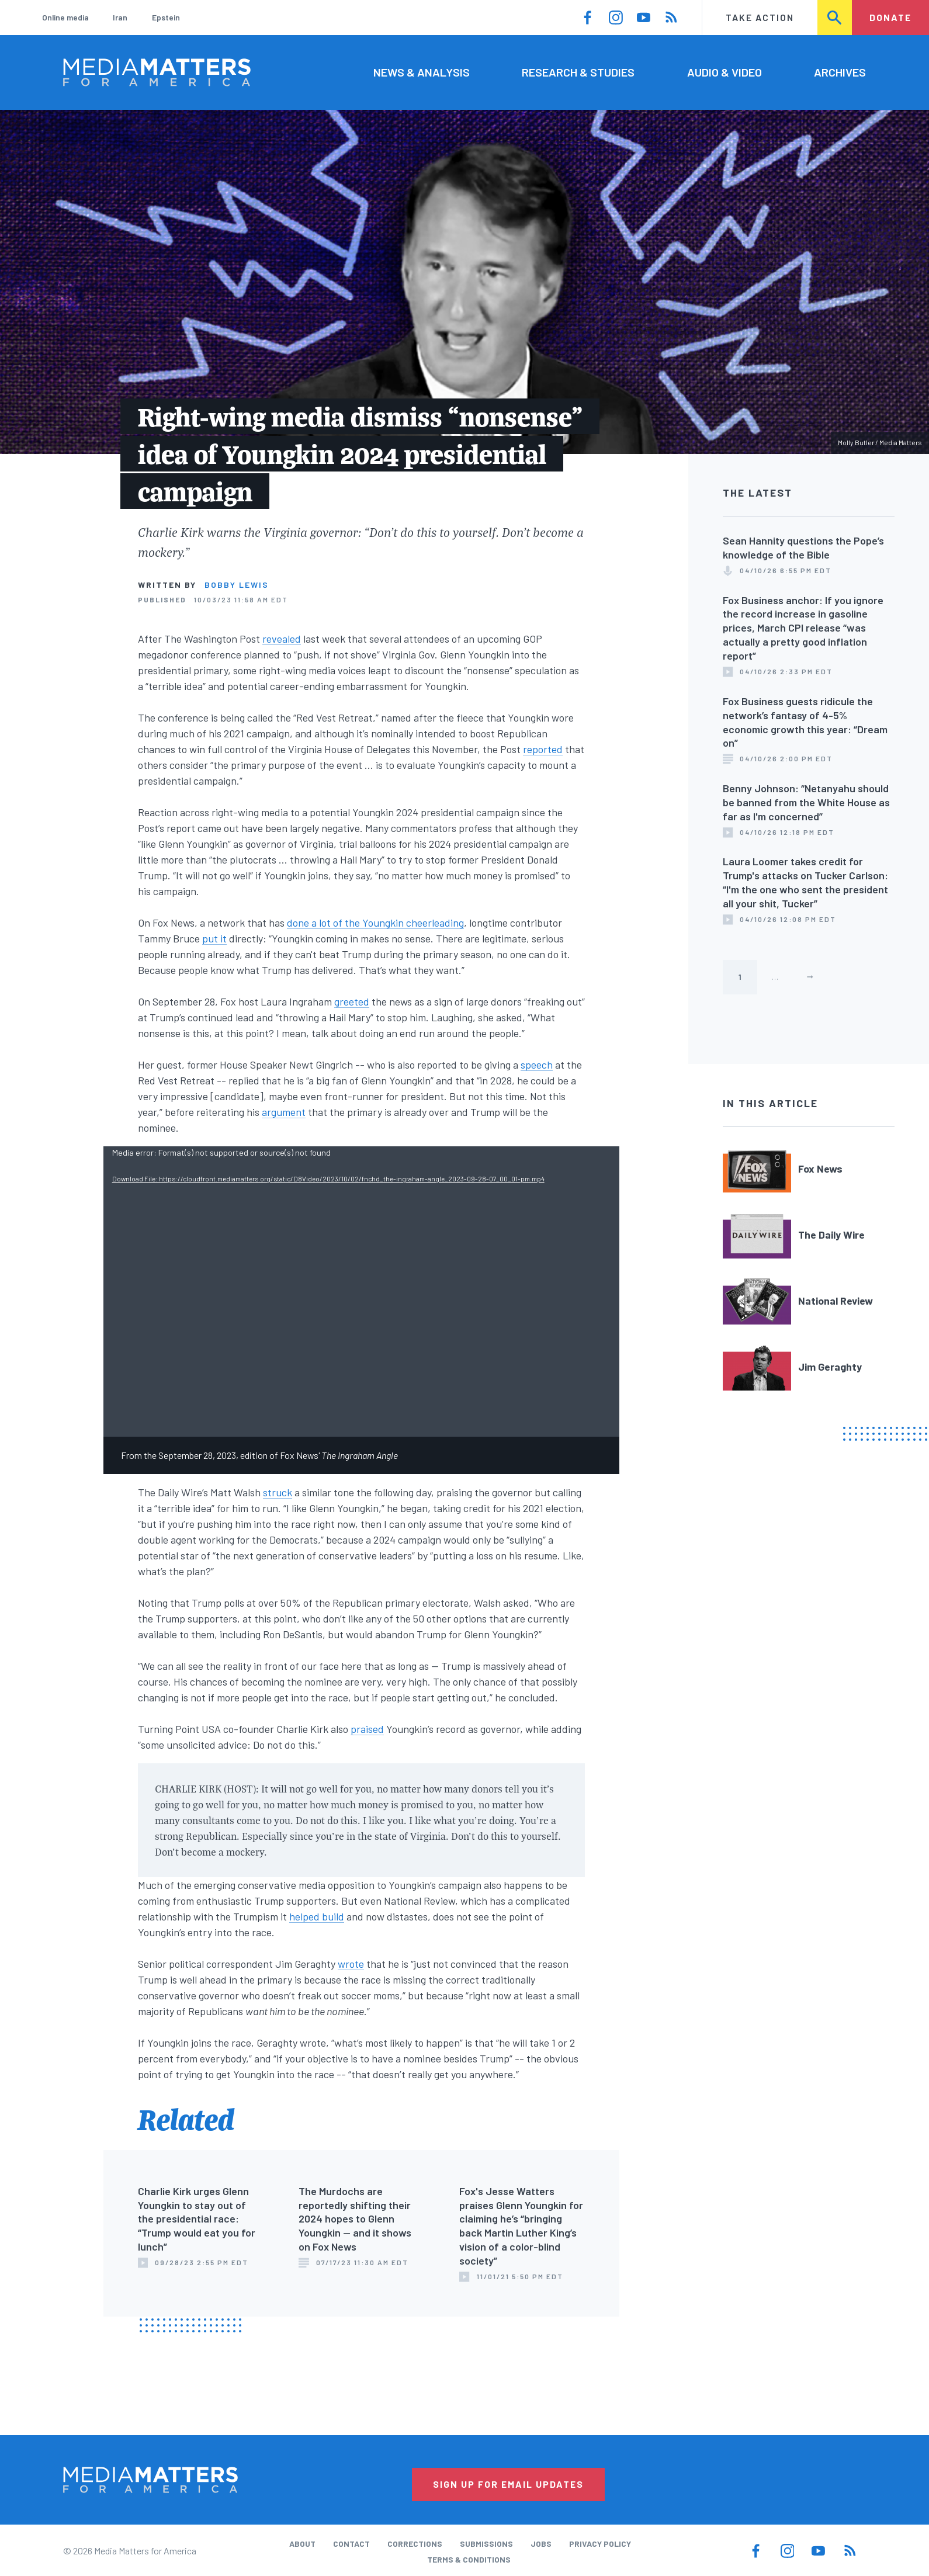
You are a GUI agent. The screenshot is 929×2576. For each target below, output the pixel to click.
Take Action (760, 17)
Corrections (414, 2544)
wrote (351, 1963)
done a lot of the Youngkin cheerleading (375, 922)
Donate (890, 17)
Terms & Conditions (469, 2559)
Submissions (486, 2544)
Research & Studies (578, 72)
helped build (316, 1916)
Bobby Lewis (236, 585)
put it (214, 938)
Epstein (166, 17)
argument (284, 1111)
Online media (65, 17)
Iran (120, 17)
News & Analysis (421, 72)
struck (277, 1492)
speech (537, 1064)
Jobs (541, 2544)
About (302, 2544)
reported (543, 749)
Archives (840, 72)
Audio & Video (724, 72)
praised (367, 1728)
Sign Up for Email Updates (508, 2484)
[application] (361, 1291)
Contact (351, 2544)
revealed (281, 638)
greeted (351, 1001)
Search (835, 17)
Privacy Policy (600, 2544)
